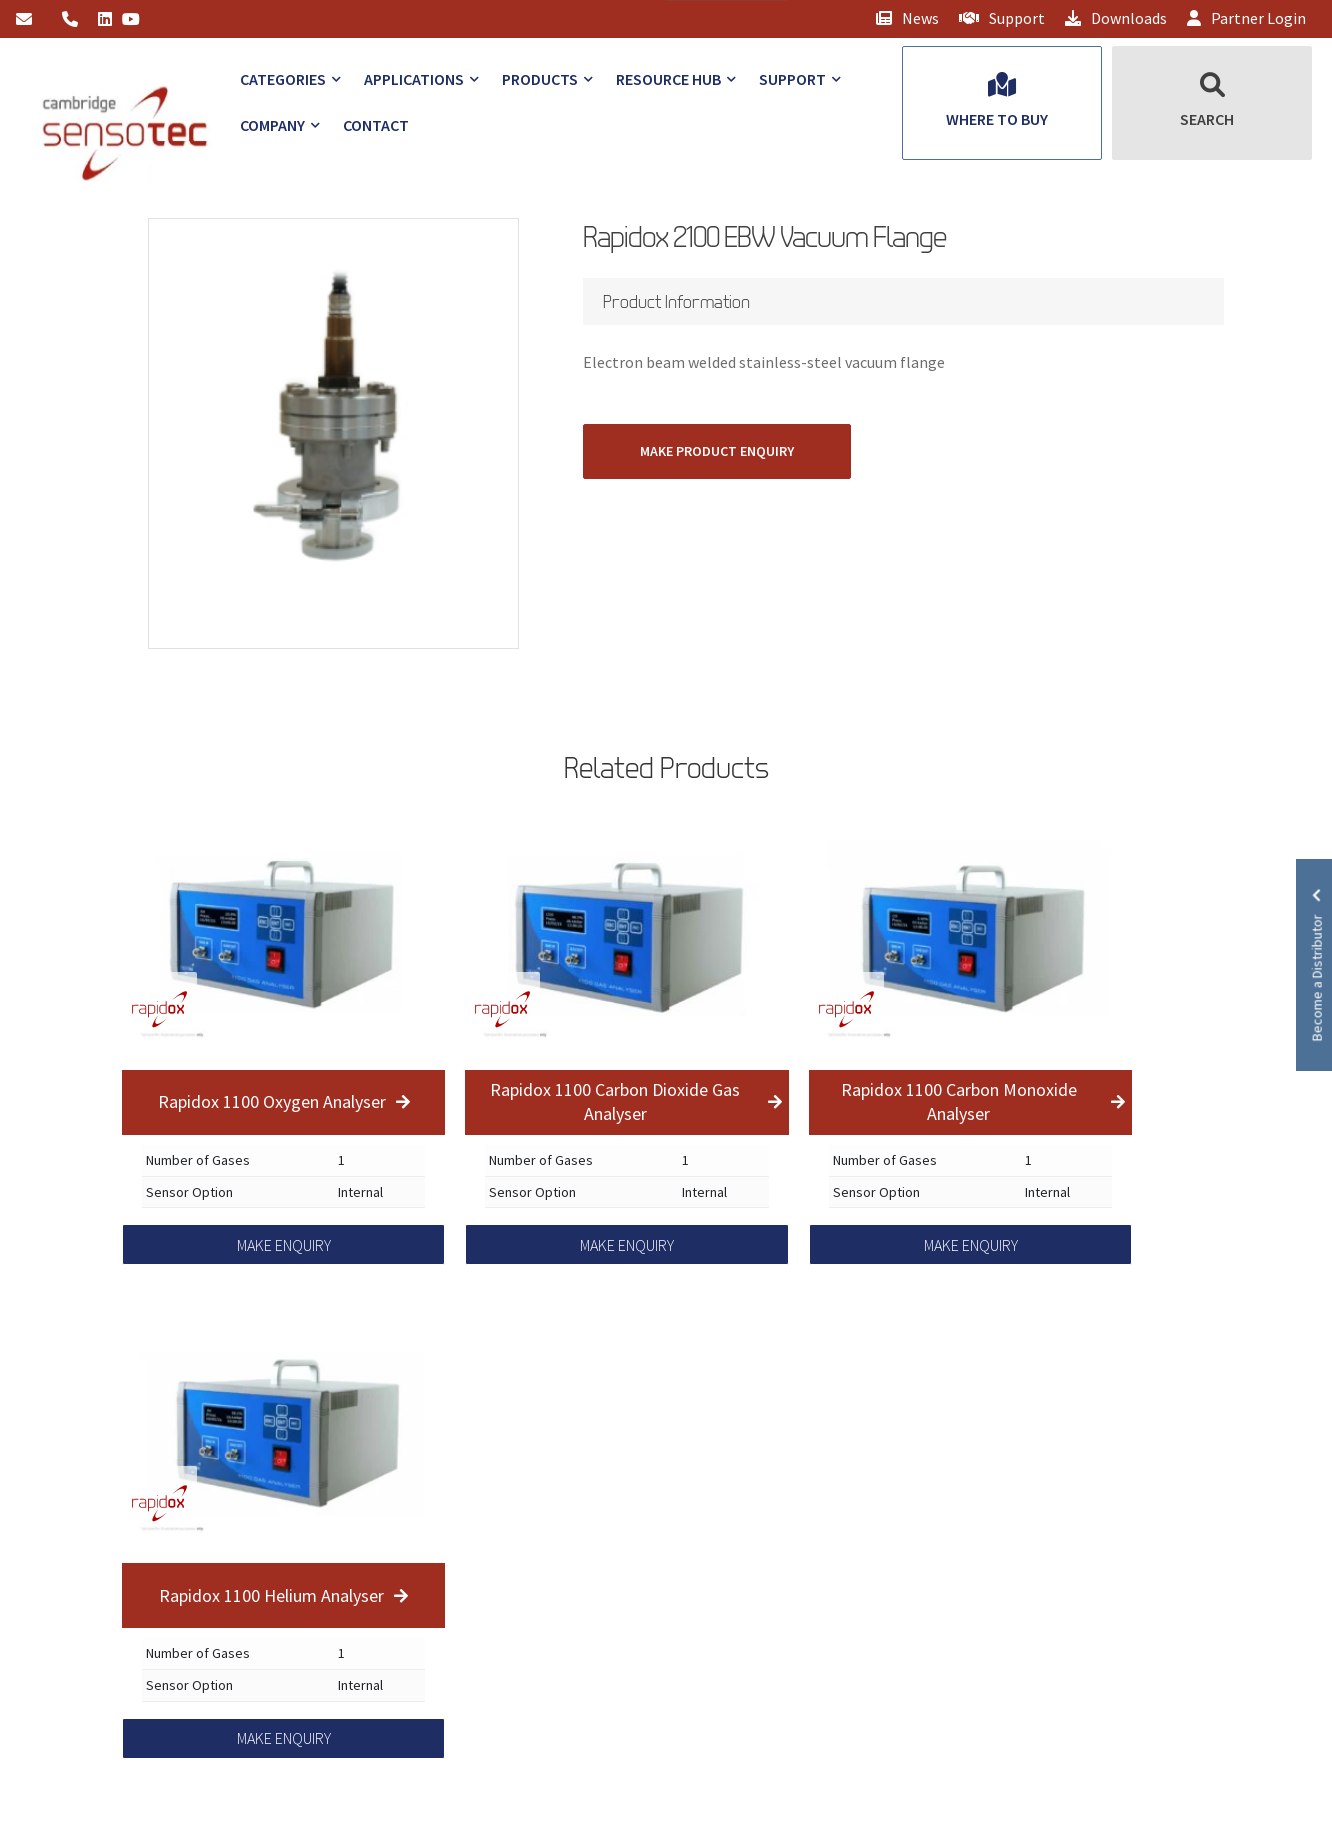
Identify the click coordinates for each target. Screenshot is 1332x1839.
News (907, 18)
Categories (283, 79)
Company (272, 125)
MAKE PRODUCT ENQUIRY (717, 451)
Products (540, 79)
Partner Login (1246, 18)
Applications (414, 79)
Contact (376, 125)
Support (1002, 18)
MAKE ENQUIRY (284, 1245)
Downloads (1116, 18)
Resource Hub (668, 79)
